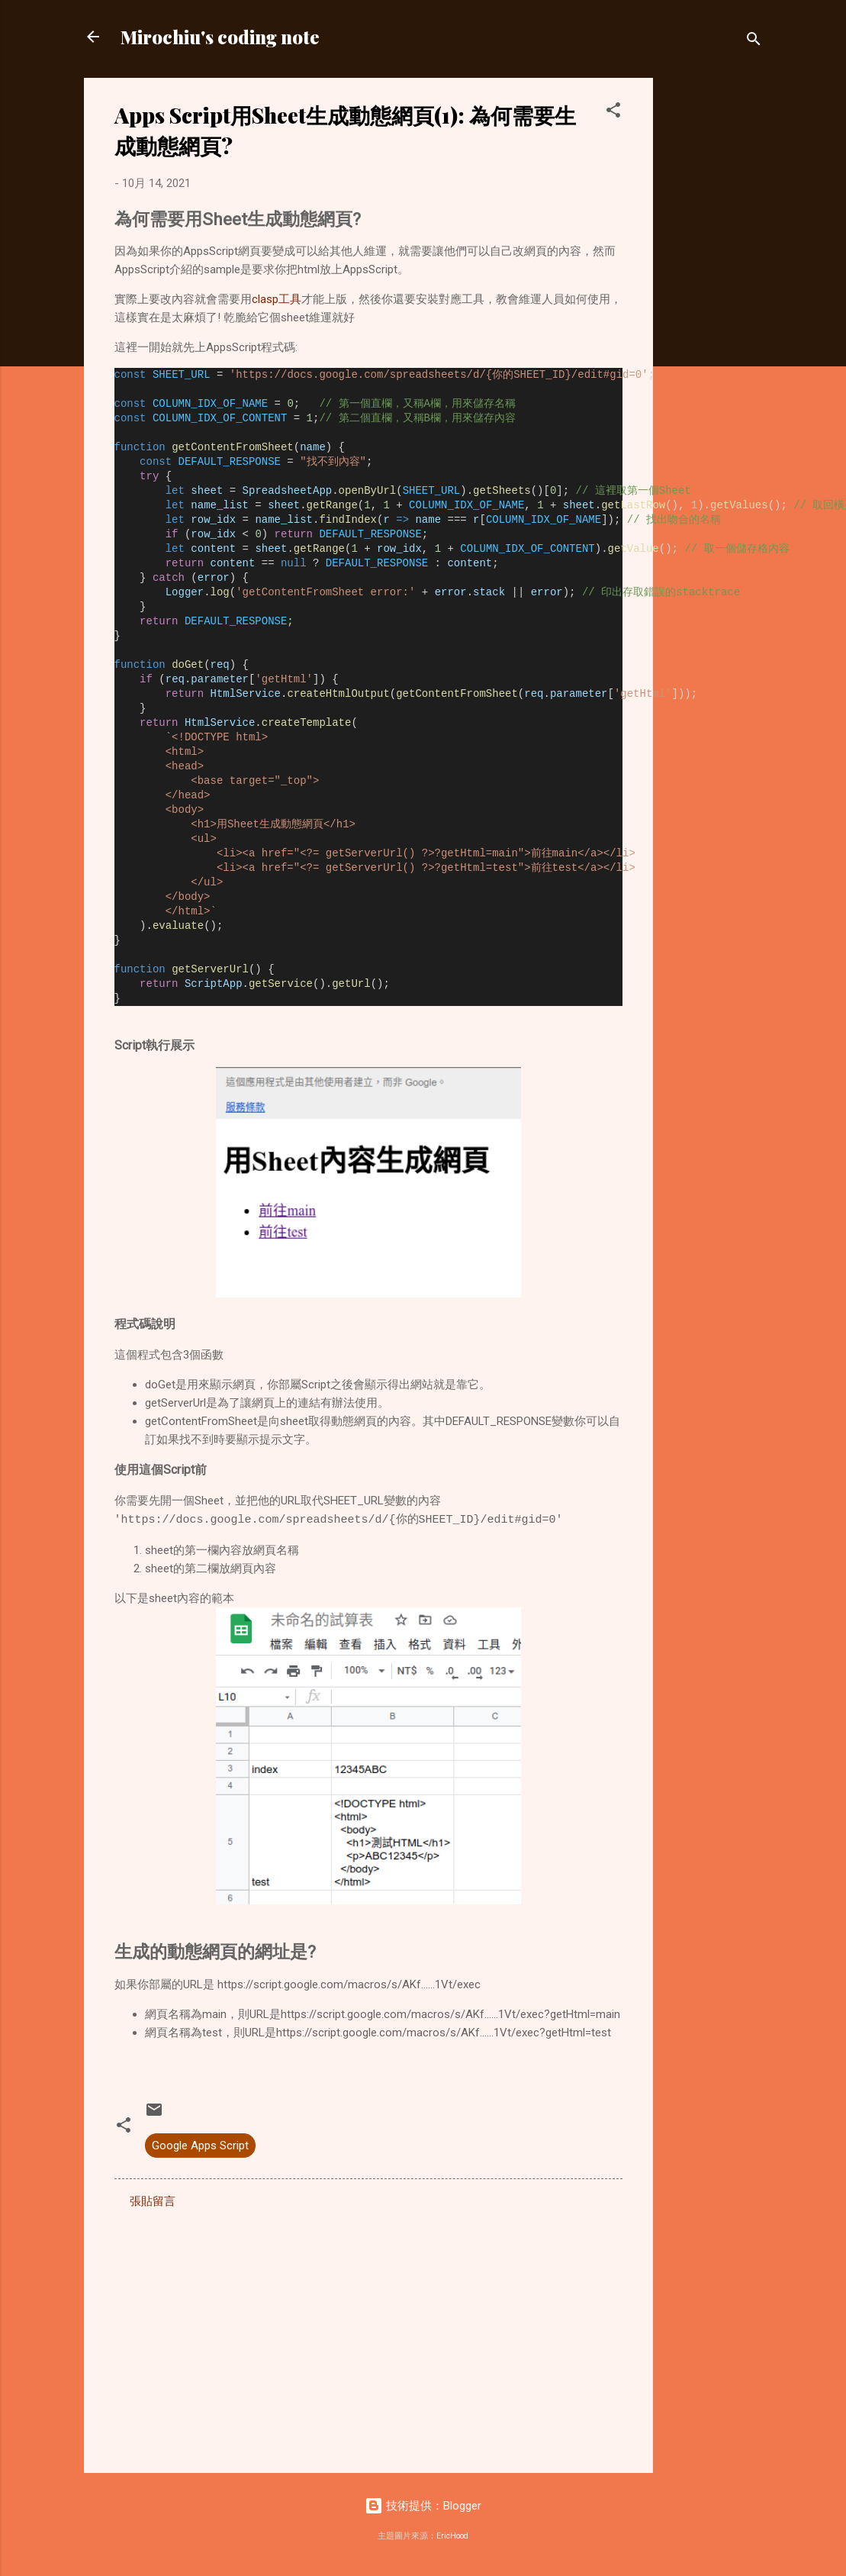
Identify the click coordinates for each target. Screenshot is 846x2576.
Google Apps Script (200, 2145)
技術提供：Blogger (423, 2506)
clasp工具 (276, 299)
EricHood (452, 2536)
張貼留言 (152, 2201)
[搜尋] (754, 41)
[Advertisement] (714, 307)
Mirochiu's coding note (220, 36)
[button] (613, 112)
